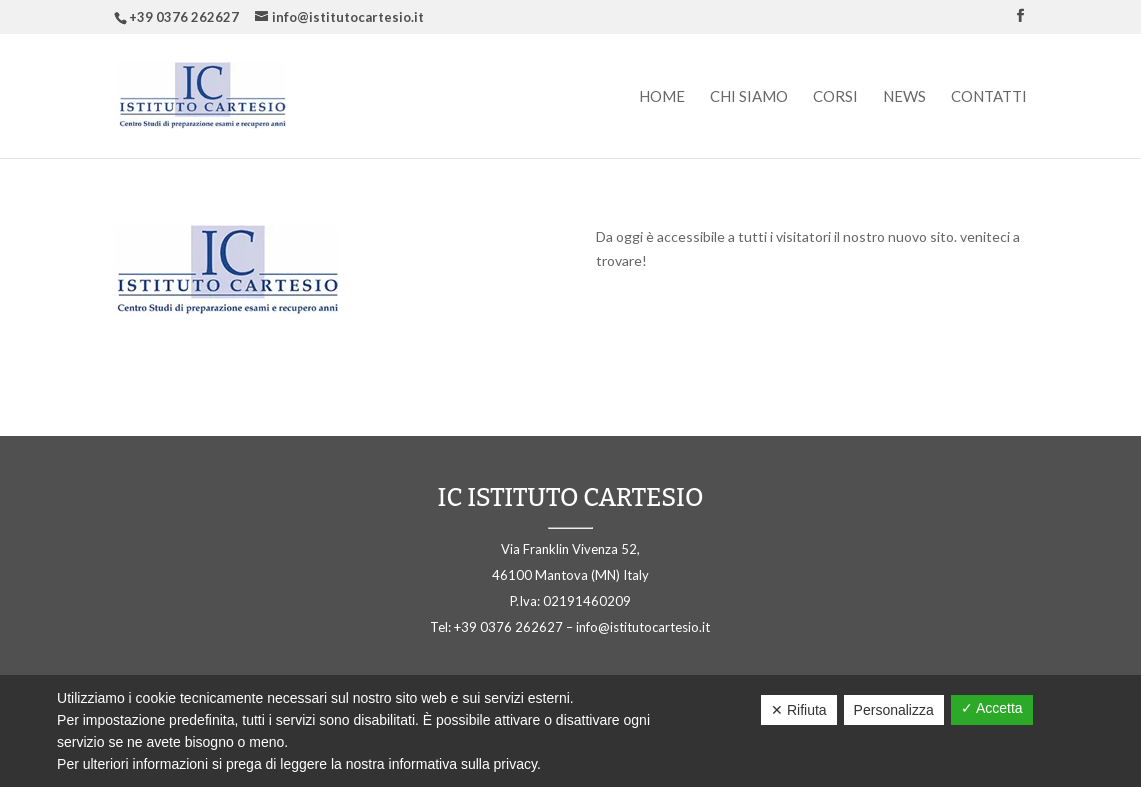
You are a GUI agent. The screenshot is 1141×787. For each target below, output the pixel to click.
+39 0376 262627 (184, 17)
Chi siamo (749, 97)
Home (662, 97)
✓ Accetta (992, 708)
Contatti (989, 97)
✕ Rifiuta (799, 710)
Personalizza (894, 710)
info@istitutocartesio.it (643, 627)
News (904, 97)
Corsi (835, 97)
